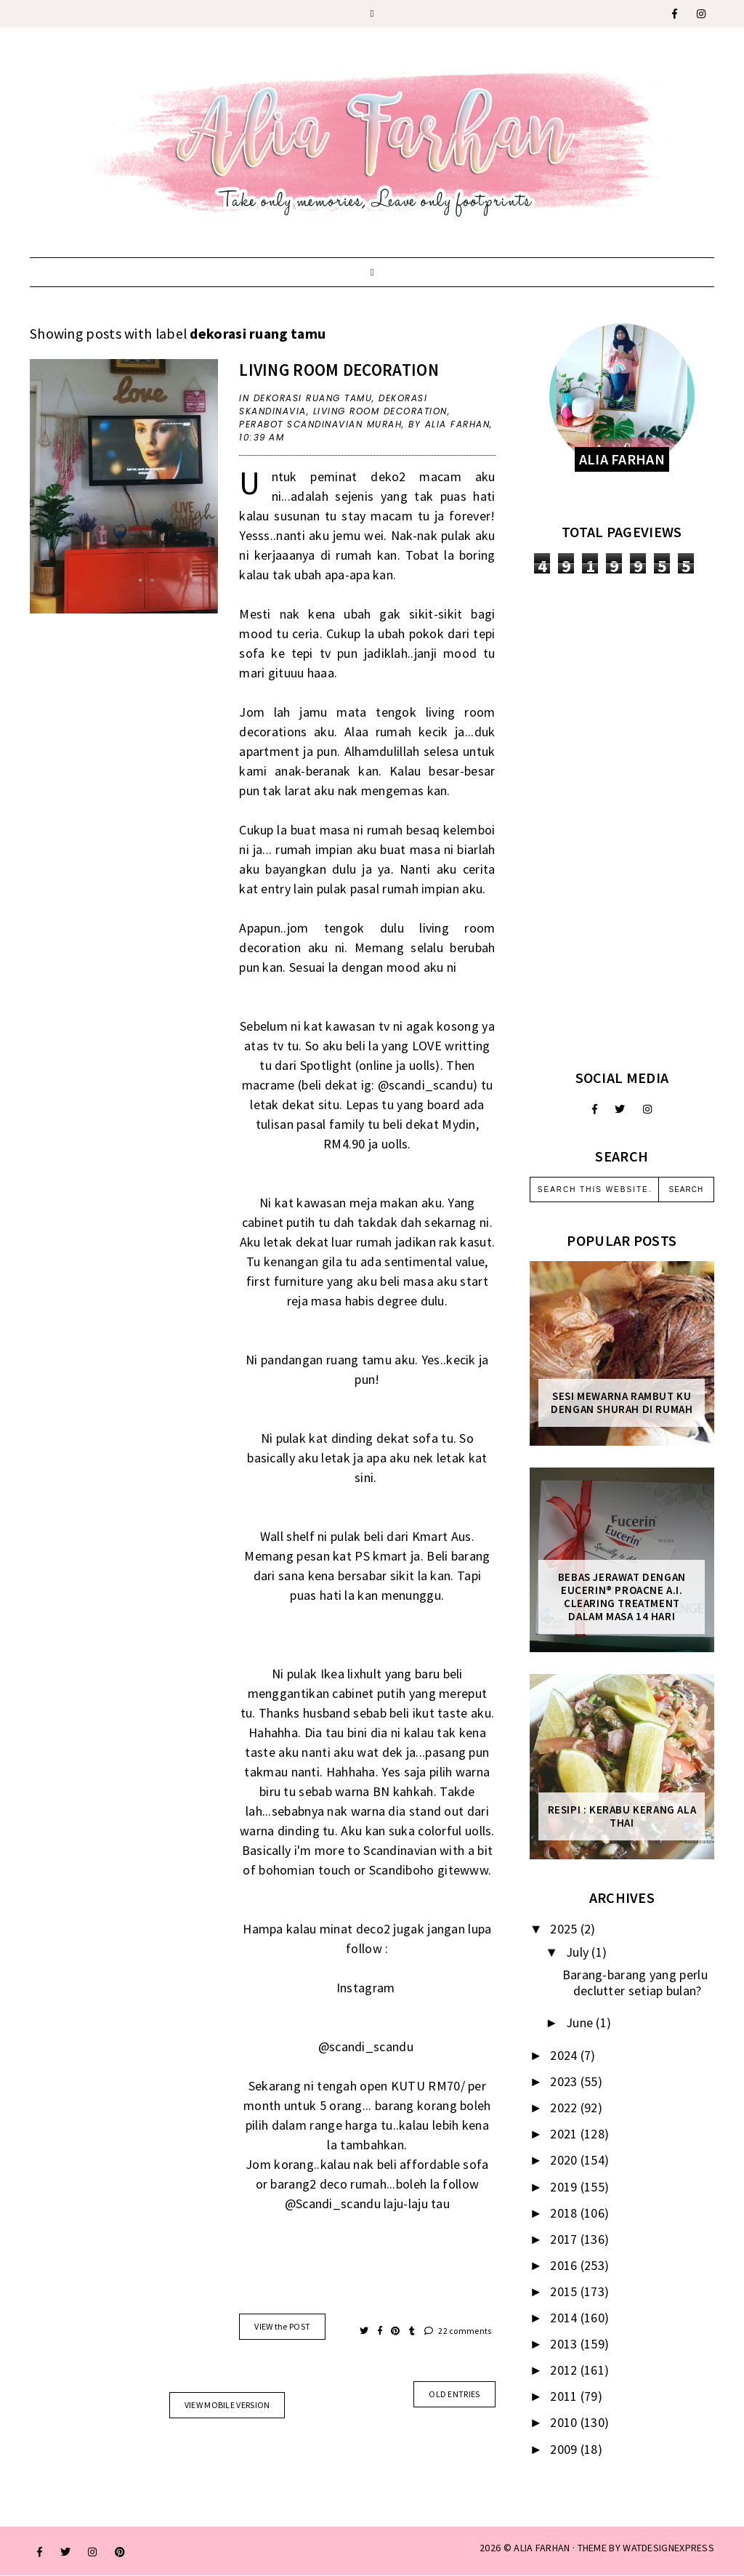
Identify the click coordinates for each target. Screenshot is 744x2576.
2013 (565, 2343)
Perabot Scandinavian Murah (320, 424)
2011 (565, 2396)
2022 (565, 2107)
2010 (565, 2422)
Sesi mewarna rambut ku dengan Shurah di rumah (621, 1403)
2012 (565, 2370)
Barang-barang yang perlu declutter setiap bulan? (635, 1982)
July (579, 1952)
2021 (565, 2133)
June (581, 2022)
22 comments (458, 2330)
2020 (565, 2160)
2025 (565, 1928)
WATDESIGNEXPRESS (668, 2547)
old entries (454, 2393)
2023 (565, 2081)
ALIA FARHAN (542, 2547)
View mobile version (227, 2404)
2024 (565, 2055)
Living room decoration (339, 369)
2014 (565, 2317)
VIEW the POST (282, 2326)
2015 (565, 2291)
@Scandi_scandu (333, 2203)
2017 (565, 2239)
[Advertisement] (622, 821)
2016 (565, 2265)
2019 (565, 2186)
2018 (565, 2213)
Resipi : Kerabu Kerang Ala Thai (622, 1816)
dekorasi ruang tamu (313, 398)
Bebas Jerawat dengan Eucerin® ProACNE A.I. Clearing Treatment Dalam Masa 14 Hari (622, 1597)
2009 (565, 2449)
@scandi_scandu (425, 1084)
